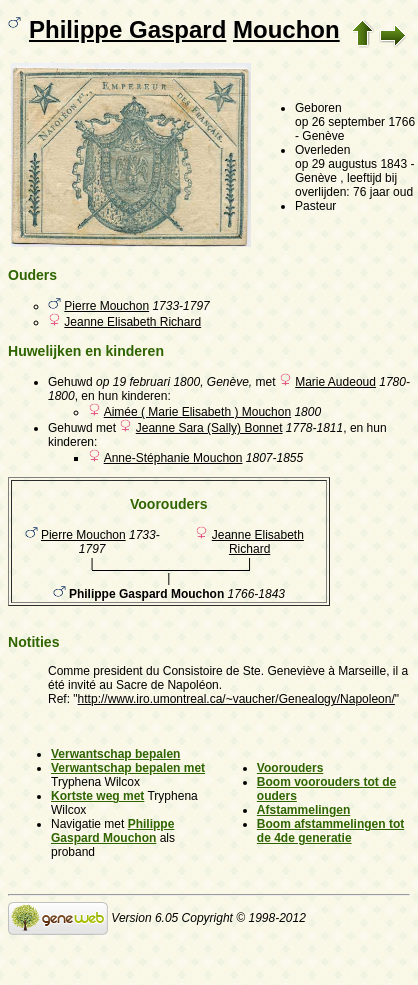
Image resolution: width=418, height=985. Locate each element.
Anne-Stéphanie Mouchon (173, 458)
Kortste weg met (97, 796)
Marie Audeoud (335, 382)
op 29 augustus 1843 (351, 164)
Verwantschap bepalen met (128, 768)
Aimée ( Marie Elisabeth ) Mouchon (197, 412)
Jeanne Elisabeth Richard (132, 322)
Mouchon (286, 29)
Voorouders (290, 768)
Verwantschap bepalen (115, 754)
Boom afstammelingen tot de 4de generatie (330, 831)
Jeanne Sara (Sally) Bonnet (209, 428)
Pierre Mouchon (106, 306)
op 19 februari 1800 (148, 382)
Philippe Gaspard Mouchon (112, 831)
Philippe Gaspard (127, 29)
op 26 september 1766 (355, 122)
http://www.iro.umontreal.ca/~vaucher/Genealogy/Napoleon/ (236, 699)
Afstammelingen (303, 810)
